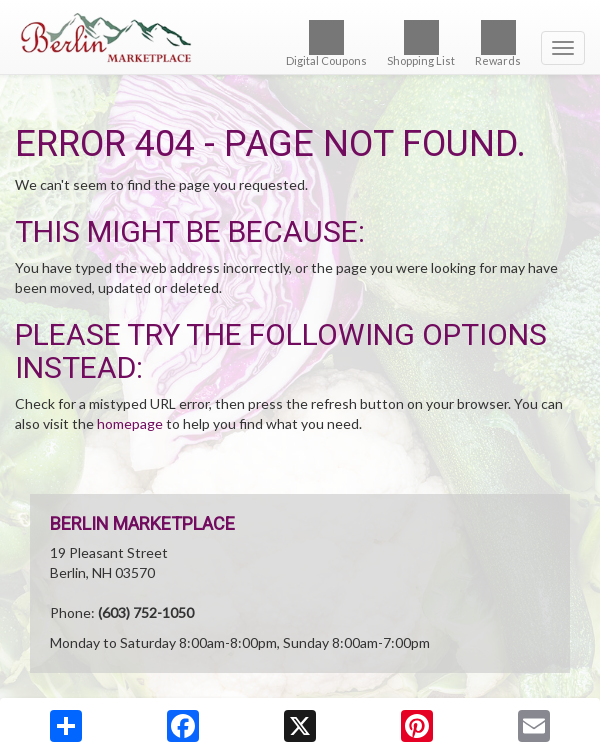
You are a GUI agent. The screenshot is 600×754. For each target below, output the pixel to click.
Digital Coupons (326, 43)
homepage (130, 423)
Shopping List (421, 43)
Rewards (498, 43)
